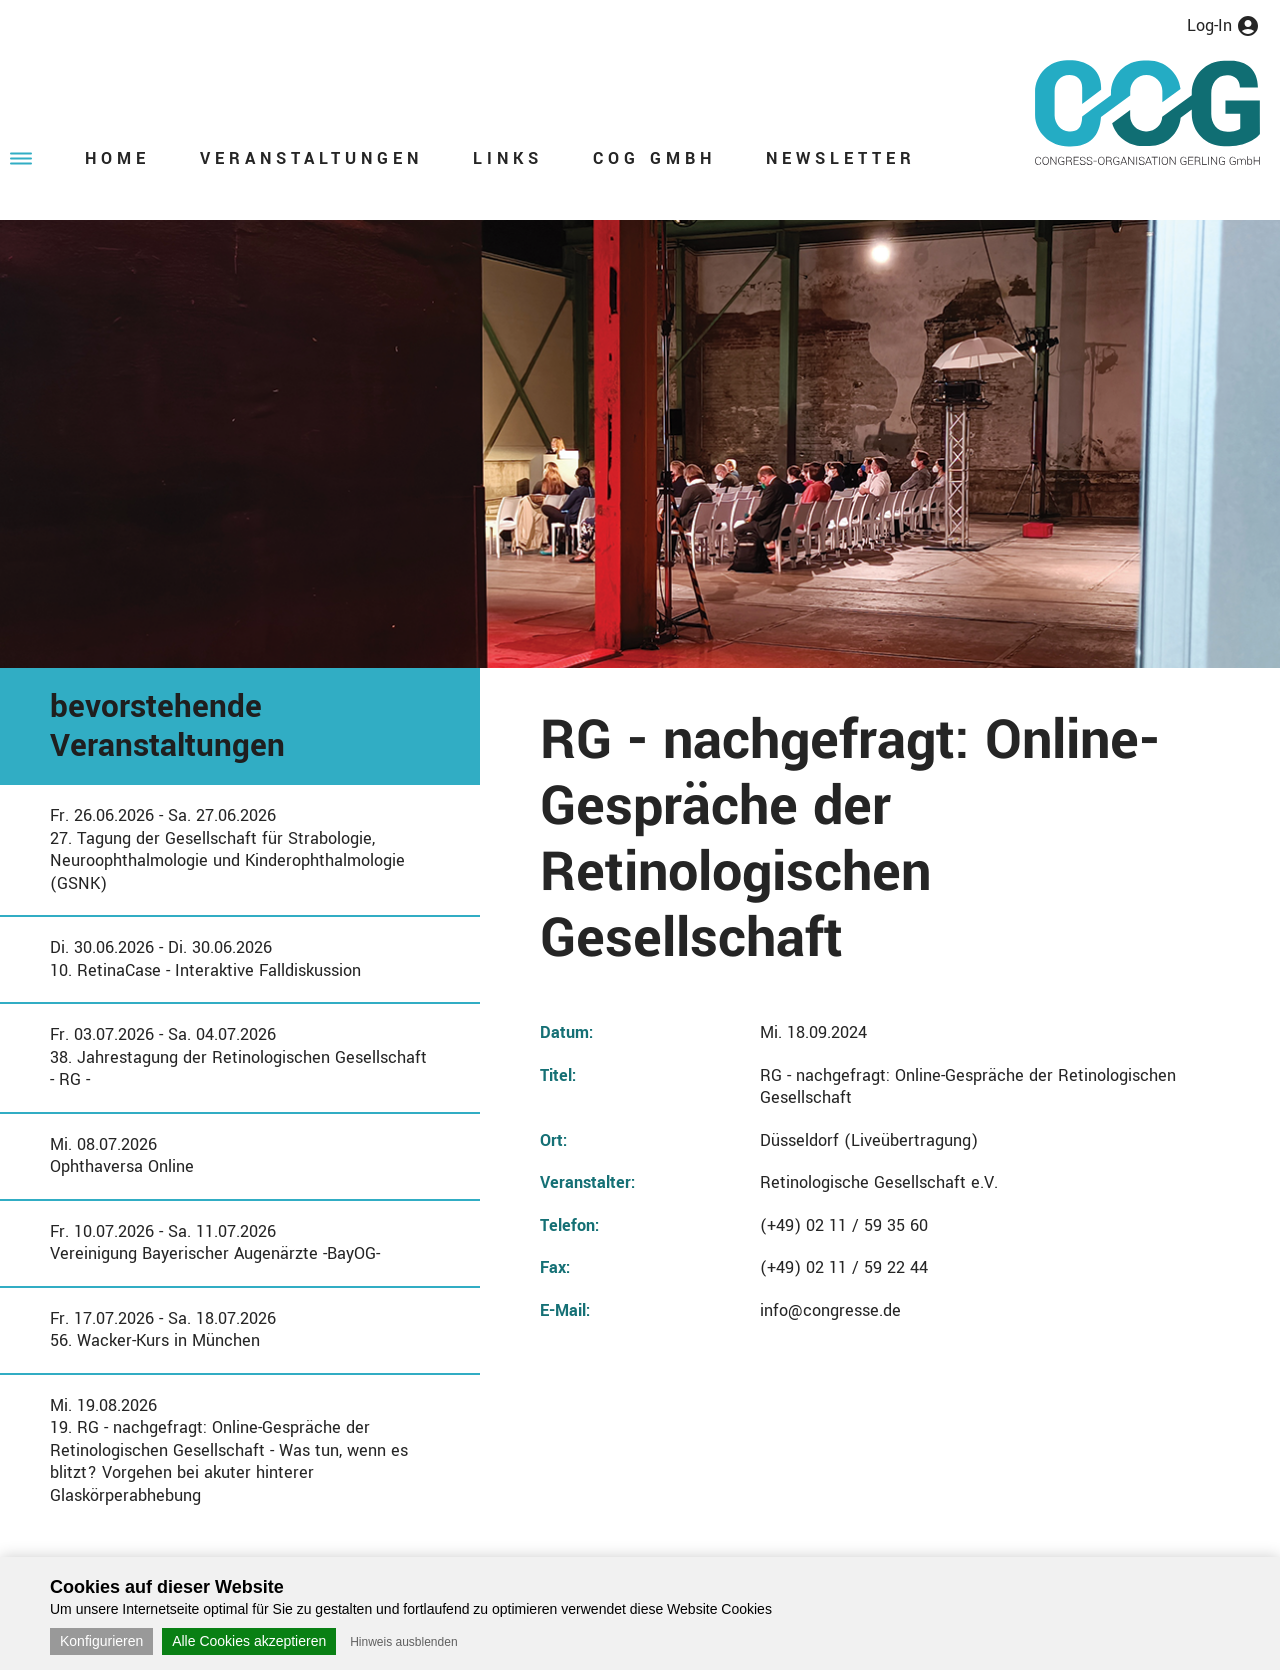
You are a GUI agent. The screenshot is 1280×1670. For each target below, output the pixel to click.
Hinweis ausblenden (403, 1642)
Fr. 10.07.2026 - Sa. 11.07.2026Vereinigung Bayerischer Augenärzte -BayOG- (215, 1243)
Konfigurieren (101, 1641)
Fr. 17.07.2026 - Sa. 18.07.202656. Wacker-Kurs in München (163, 1330)
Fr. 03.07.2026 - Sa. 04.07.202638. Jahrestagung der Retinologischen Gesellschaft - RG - (238, 1057)
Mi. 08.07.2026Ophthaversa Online (122, 1156)
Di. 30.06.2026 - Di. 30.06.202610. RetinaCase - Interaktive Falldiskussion (205, 959)
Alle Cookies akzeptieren (249, 1641)
